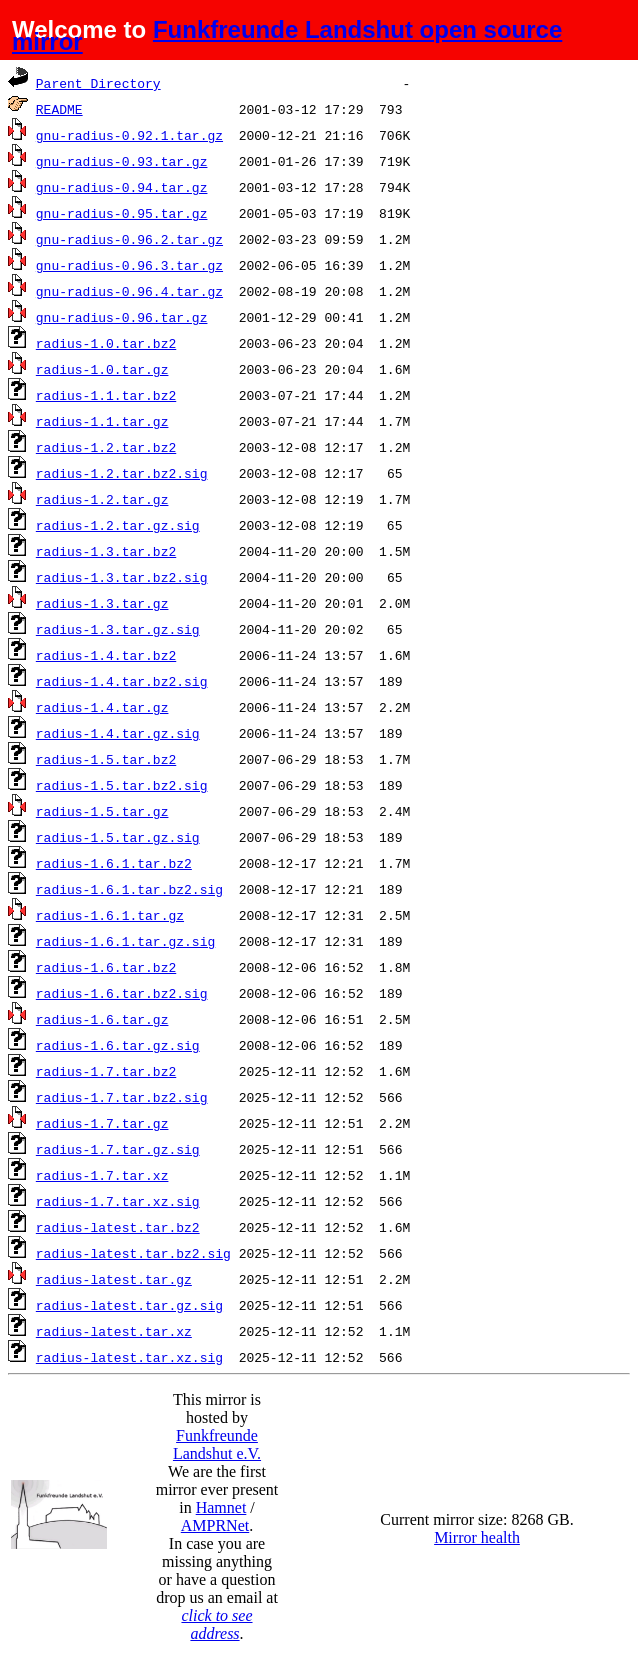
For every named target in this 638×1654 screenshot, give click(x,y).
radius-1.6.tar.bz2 (106, 967)
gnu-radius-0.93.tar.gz (122, 161)
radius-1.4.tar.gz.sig (118, 733)
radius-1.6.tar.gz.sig (118, 1045)
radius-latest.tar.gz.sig (129, 1305)
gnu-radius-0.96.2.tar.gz (129, 239)
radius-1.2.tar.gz (102, 499)
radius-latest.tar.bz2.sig (133, 1253)
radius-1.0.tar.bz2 (106, 343)
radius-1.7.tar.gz (102, 1123)
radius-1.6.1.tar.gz (110, 915)
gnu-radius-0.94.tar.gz (122, 187)
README (59, 109)
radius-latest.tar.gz (114, 1279)
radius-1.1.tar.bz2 (106, 395)
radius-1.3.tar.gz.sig (118, 629)
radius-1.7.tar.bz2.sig (122, 1097)
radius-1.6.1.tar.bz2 (114, 863)
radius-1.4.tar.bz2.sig (122, 681)
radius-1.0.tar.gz (102, 369)
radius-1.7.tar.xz (102, 1175)
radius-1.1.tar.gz (102, 421)
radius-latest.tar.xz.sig (129, 1357)
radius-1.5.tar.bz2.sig (122, 785)
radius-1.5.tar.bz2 (106, 759)
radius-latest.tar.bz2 (118, 1227)
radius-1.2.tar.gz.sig (118, 525)
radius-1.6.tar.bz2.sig (122, 993)
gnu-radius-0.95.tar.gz (122, 213)
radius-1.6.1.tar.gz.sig (125, 941)
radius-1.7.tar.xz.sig (118, 1201)
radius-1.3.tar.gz (102, 603)
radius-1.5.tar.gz (102, 811)
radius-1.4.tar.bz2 (106, 655)
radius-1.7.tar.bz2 (106, 1071)
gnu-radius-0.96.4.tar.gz (129, 291)
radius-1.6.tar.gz (102, 1019)
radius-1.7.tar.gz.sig (118, 1149)
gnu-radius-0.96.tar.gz (122, 317)
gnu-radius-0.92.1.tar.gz (129, 135)
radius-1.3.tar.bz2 (106, 551)
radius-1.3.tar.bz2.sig (122, 577)
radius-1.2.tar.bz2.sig (122, 473)
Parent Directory (98, 83)
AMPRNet (215, 1525)
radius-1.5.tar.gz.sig (118, 837)
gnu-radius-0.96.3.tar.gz (129, 265)
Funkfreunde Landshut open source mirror (287, 35)
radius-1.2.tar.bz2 (106, 447)
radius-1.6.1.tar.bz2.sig (129, 889)
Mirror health (477, 1537)
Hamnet (221, 1507)
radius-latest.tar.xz (114, 1331)
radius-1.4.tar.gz (102, 707)
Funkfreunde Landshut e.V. (217, 1444)
